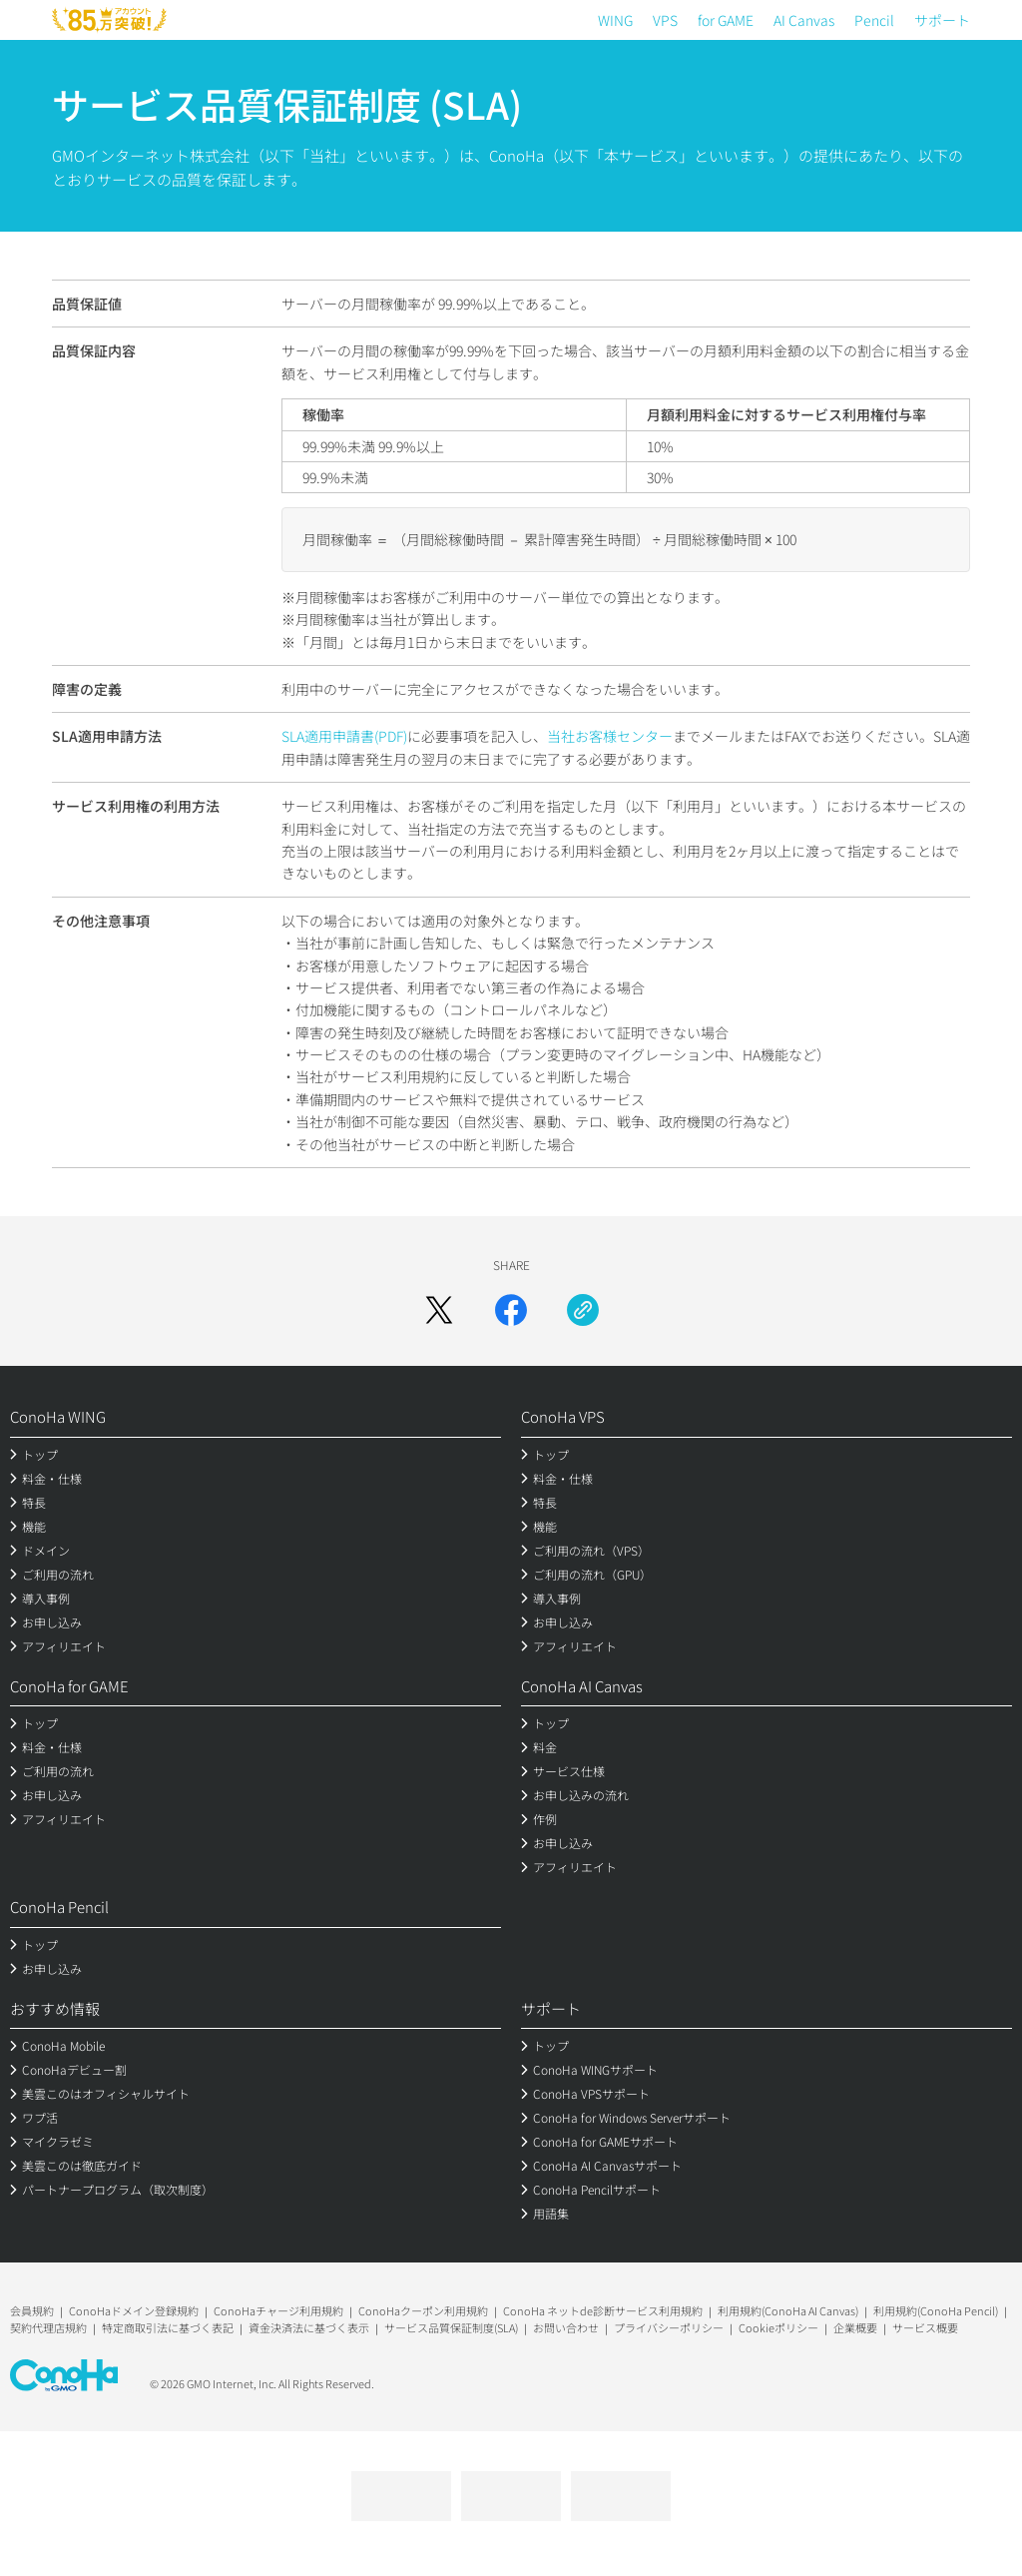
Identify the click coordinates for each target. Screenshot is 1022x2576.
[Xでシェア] (439, 1310)
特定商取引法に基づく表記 (168, 2327)
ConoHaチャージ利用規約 (278, 2310)
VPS (665, 20)
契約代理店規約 (48, 2327)
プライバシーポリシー (669, 2327)
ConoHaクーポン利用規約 (423, 2310)
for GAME (726, 20)
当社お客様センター (610, 736)
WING (615, 20)
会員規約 (32, 2310)
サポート (942, 20)
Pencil (874, 20)
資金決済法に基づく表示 (309, 2327)
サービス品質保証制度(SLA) (451, 2327)
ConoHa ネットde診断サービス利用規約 (603, 2310)
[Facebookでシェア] (511, 1310)
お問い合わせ (566, 2327)
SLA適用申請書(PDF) (344, 736)
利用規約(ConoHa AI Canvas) (788, 2310)
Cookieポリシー (778, 2327)
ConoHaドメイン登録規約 (134, 2310)
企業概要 (855, 2327)
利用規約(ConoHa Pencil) (935, 2310)
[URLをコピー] (583, 1310)
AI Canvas (803, 20)
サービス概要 (925, 2327)
